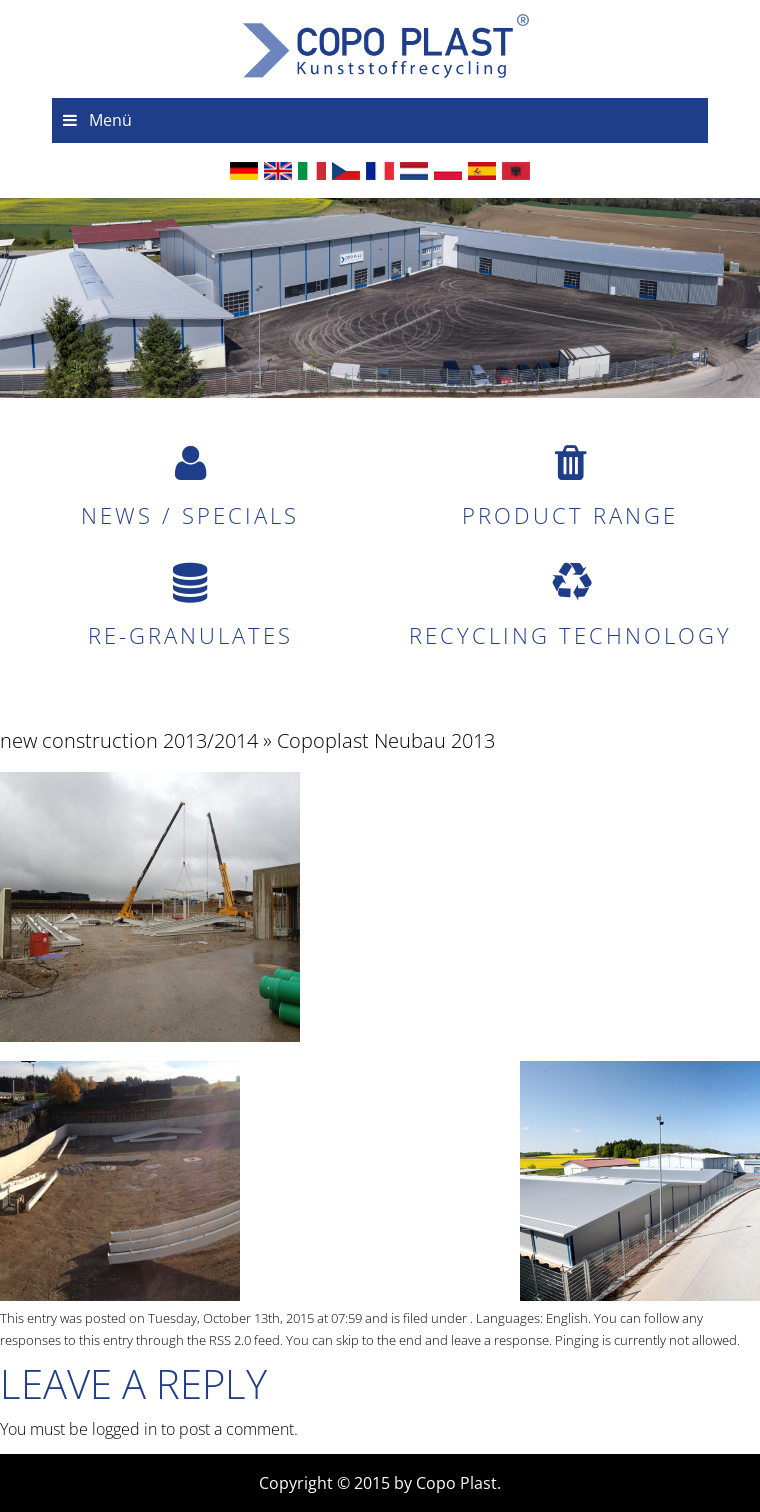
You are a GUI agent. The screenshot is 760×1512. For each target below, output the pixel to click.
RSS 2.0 (230, 1340)
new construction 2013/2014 (129, 740)
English (567, 1318)
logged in (124, 1429)
